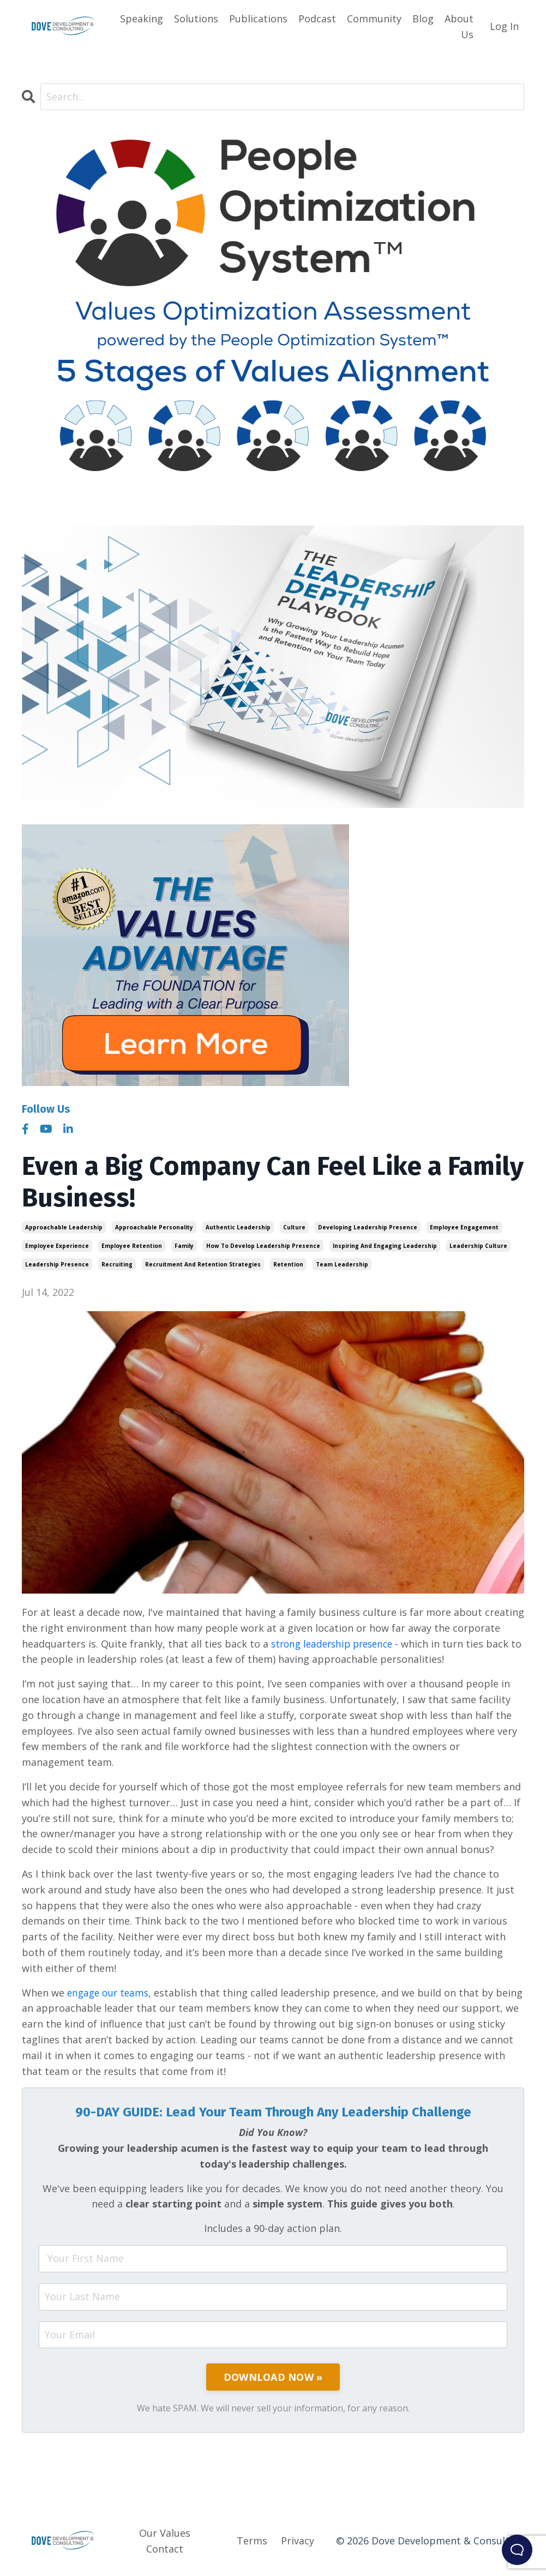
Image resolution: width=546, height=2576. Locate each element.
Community (374, 18)
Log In (504, 26)
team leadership (342, 1265)
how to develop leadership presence (263, 1246)
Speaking (141, 18)
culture (294, 1228)
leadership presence (57, 1265)
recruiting (117, 1265)
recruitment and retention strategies (203, 1265)
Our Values (164, 2533)
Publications (258, 18)
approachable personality (154, 1228)
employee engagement (464, 1228)
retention (288, 1265)
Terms (252, 2541)
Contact (164, 2549)
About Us (459, 26)
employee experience (57, 1246)
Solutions (196, 18)
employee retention (131, 1246)
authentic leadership (238, 1228)
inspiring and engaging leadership (385, 1246)
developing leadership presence (367, 1228)
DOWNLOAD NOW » (273, 2377)
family (184, 1246)
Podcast (317, 18)
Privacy (297, 2541)
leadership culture (478, 1246)
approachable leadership (64, 1228)
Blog (423, 18)
